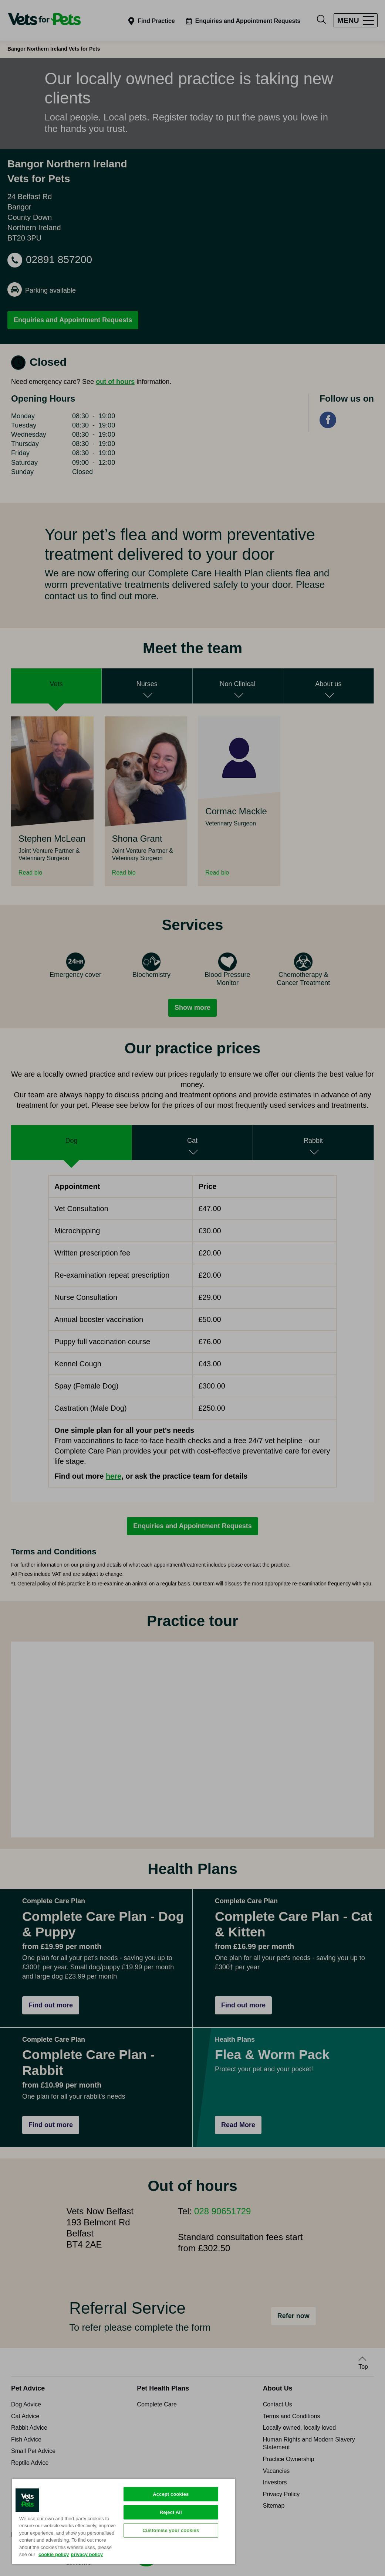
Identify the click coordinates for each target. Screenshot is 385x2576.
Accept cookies (171, 2494)
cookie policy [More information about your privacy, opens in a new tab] (53, 2554)
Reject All (171, 2512)
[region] (123, 2521)
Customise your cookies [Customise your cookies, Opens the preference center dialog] (170, 2530)
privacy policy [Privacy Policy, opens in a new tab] (87, 2554)
